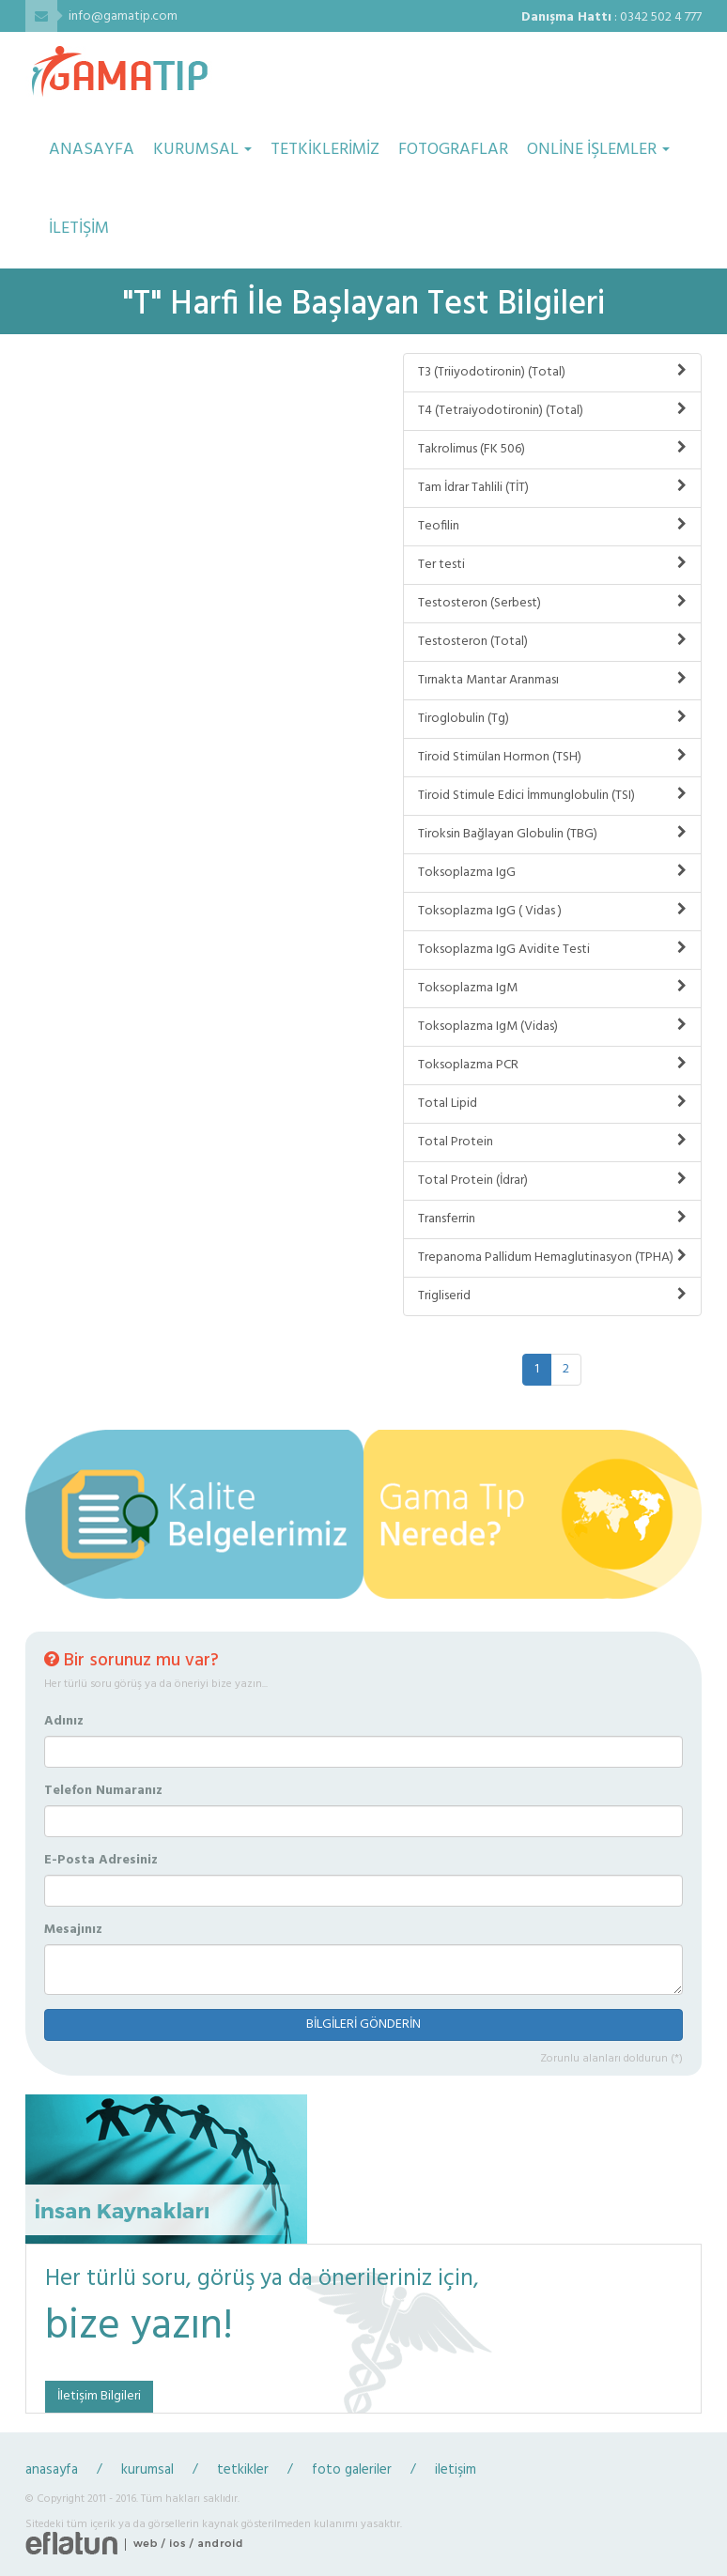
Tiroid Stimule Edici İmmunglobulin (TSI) (552, 795)
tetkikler (243, 2470)
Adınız (64, 1721)
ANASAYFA (91, 149)
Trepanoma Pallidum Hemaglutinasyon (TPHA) (552, 1257)
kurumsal (147, 2470)
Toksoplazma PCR (552, 1065)
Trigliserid (552, 1296)
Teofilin (552, 526)
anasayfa (51, 2470)
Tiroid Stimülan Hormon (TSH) (552, 757)
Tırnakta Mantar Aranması (552, 680)
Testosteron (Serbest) (552, 603)
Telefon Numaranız (103, 1791)
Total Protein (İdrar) (552, 1180)
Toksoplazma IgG (552, 872)
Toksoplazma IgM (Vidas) (552, 1026)
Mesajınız (73, 1930)
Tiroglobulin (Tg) (552, 718)
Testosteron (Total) (552, 641)
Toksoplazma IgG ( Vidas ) (552, 911)
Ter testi (552, 564)
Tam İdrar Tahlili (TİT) (552, 487)
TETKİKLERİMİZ (325, 149)
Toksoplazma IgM (552, 988)
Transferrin (552, 1219)
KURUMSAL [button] (202, 149)
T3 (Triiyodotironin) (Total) (552, 372)
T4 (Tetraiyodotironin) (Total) (552, 411)
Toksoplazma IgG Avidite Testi (552, 949)
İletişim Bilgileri (99, 2396)
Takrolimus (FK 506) (552, 449)
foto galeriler (352, 2470)
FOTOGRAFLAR (453, 149)
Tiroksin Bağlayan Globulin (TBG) (552, 834)
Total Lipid (552, 1103)
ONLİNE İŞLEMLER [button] (598, 149)
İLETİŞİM (79, 228)
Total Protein (552, 1142)
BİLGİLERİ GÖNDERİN (363, 2024)
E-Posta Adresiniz (101, 1860)
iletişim (455, 2470)
